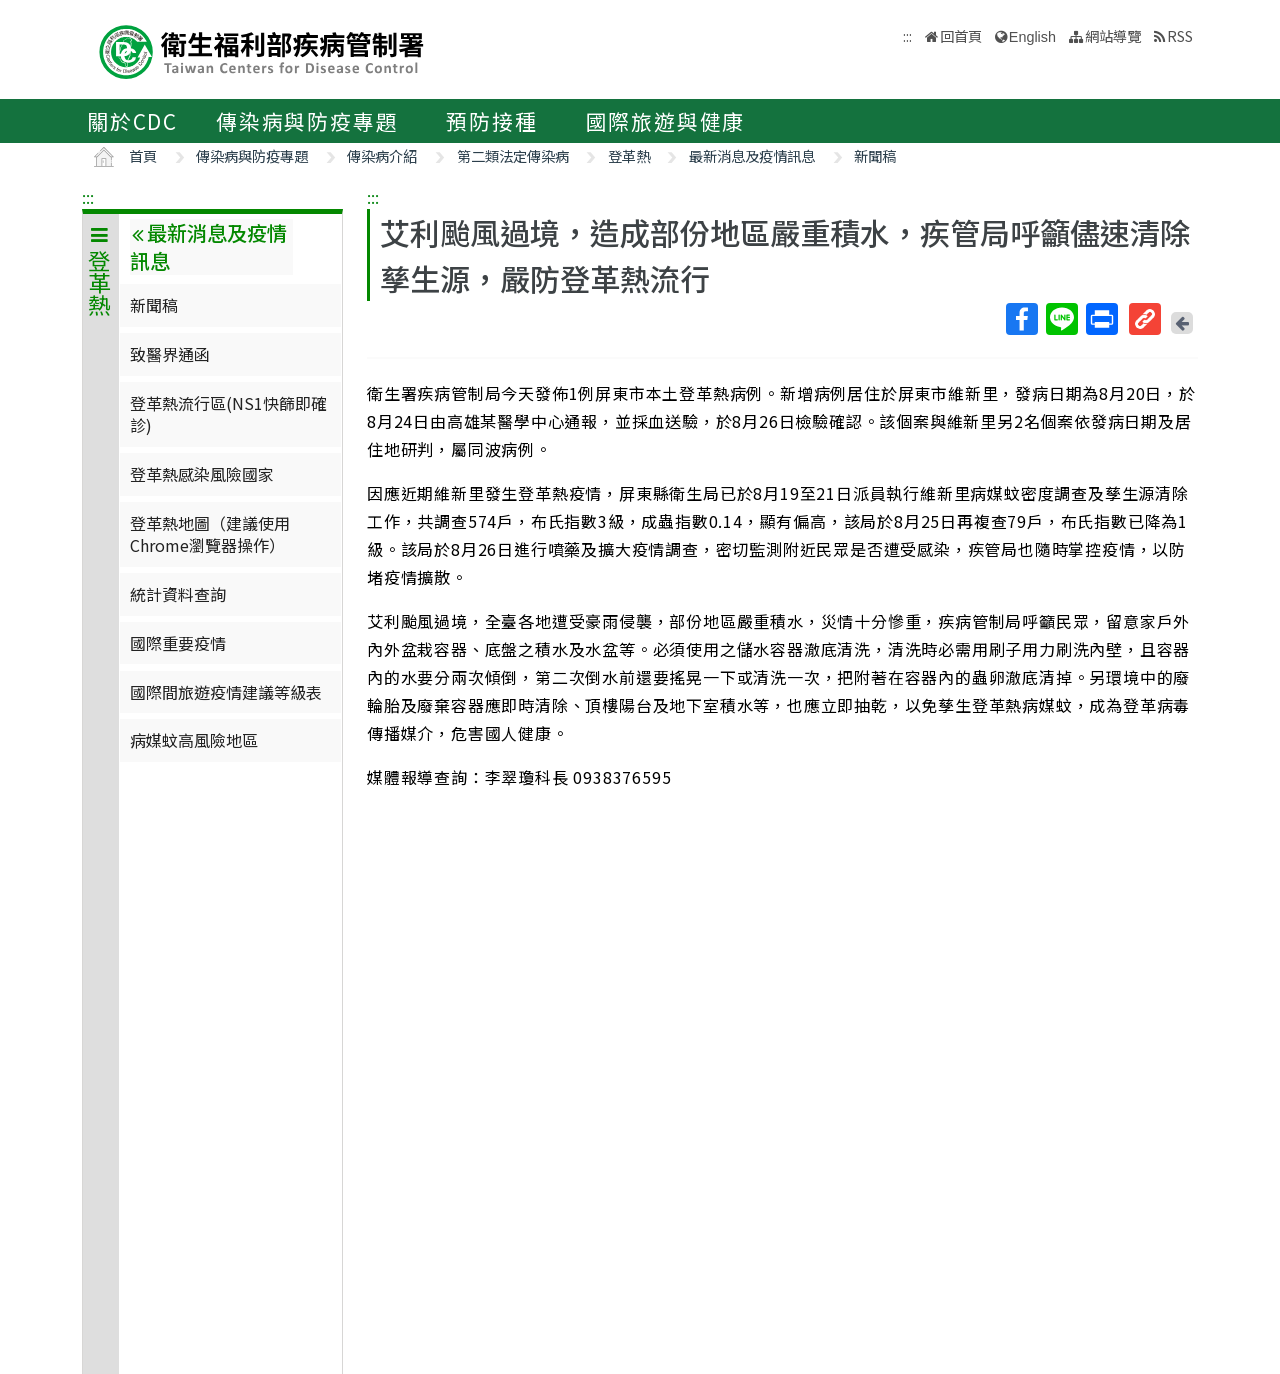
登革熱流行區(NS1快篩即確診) (228, 414)
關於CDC (132, 121)
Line (1061, 319)
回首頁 (961, 35)
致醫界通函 (170, 354)
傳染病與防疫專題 (307, 121)
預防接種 (491, 121)
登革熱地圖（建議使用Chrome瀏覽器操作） (210, 534)
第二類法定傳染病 (513, 155)
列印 (1101, 319)
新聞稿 (875, 155)
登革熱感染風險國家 (202, 474)
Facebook (1021, 319)
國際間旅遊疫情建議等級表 (226, 692)
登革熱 (629, 155)
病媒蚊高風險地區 (194, 740)
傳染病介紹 (382, 155)
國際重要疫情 (178, 643)
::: (88, 197)
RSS (1180, 35)
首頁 (143, 155)
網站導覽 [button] (1113, 35)
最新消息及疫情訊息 (752, 155)
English (1032, 37)
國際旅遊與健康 (666, 121)
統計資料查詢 (178, 594)
